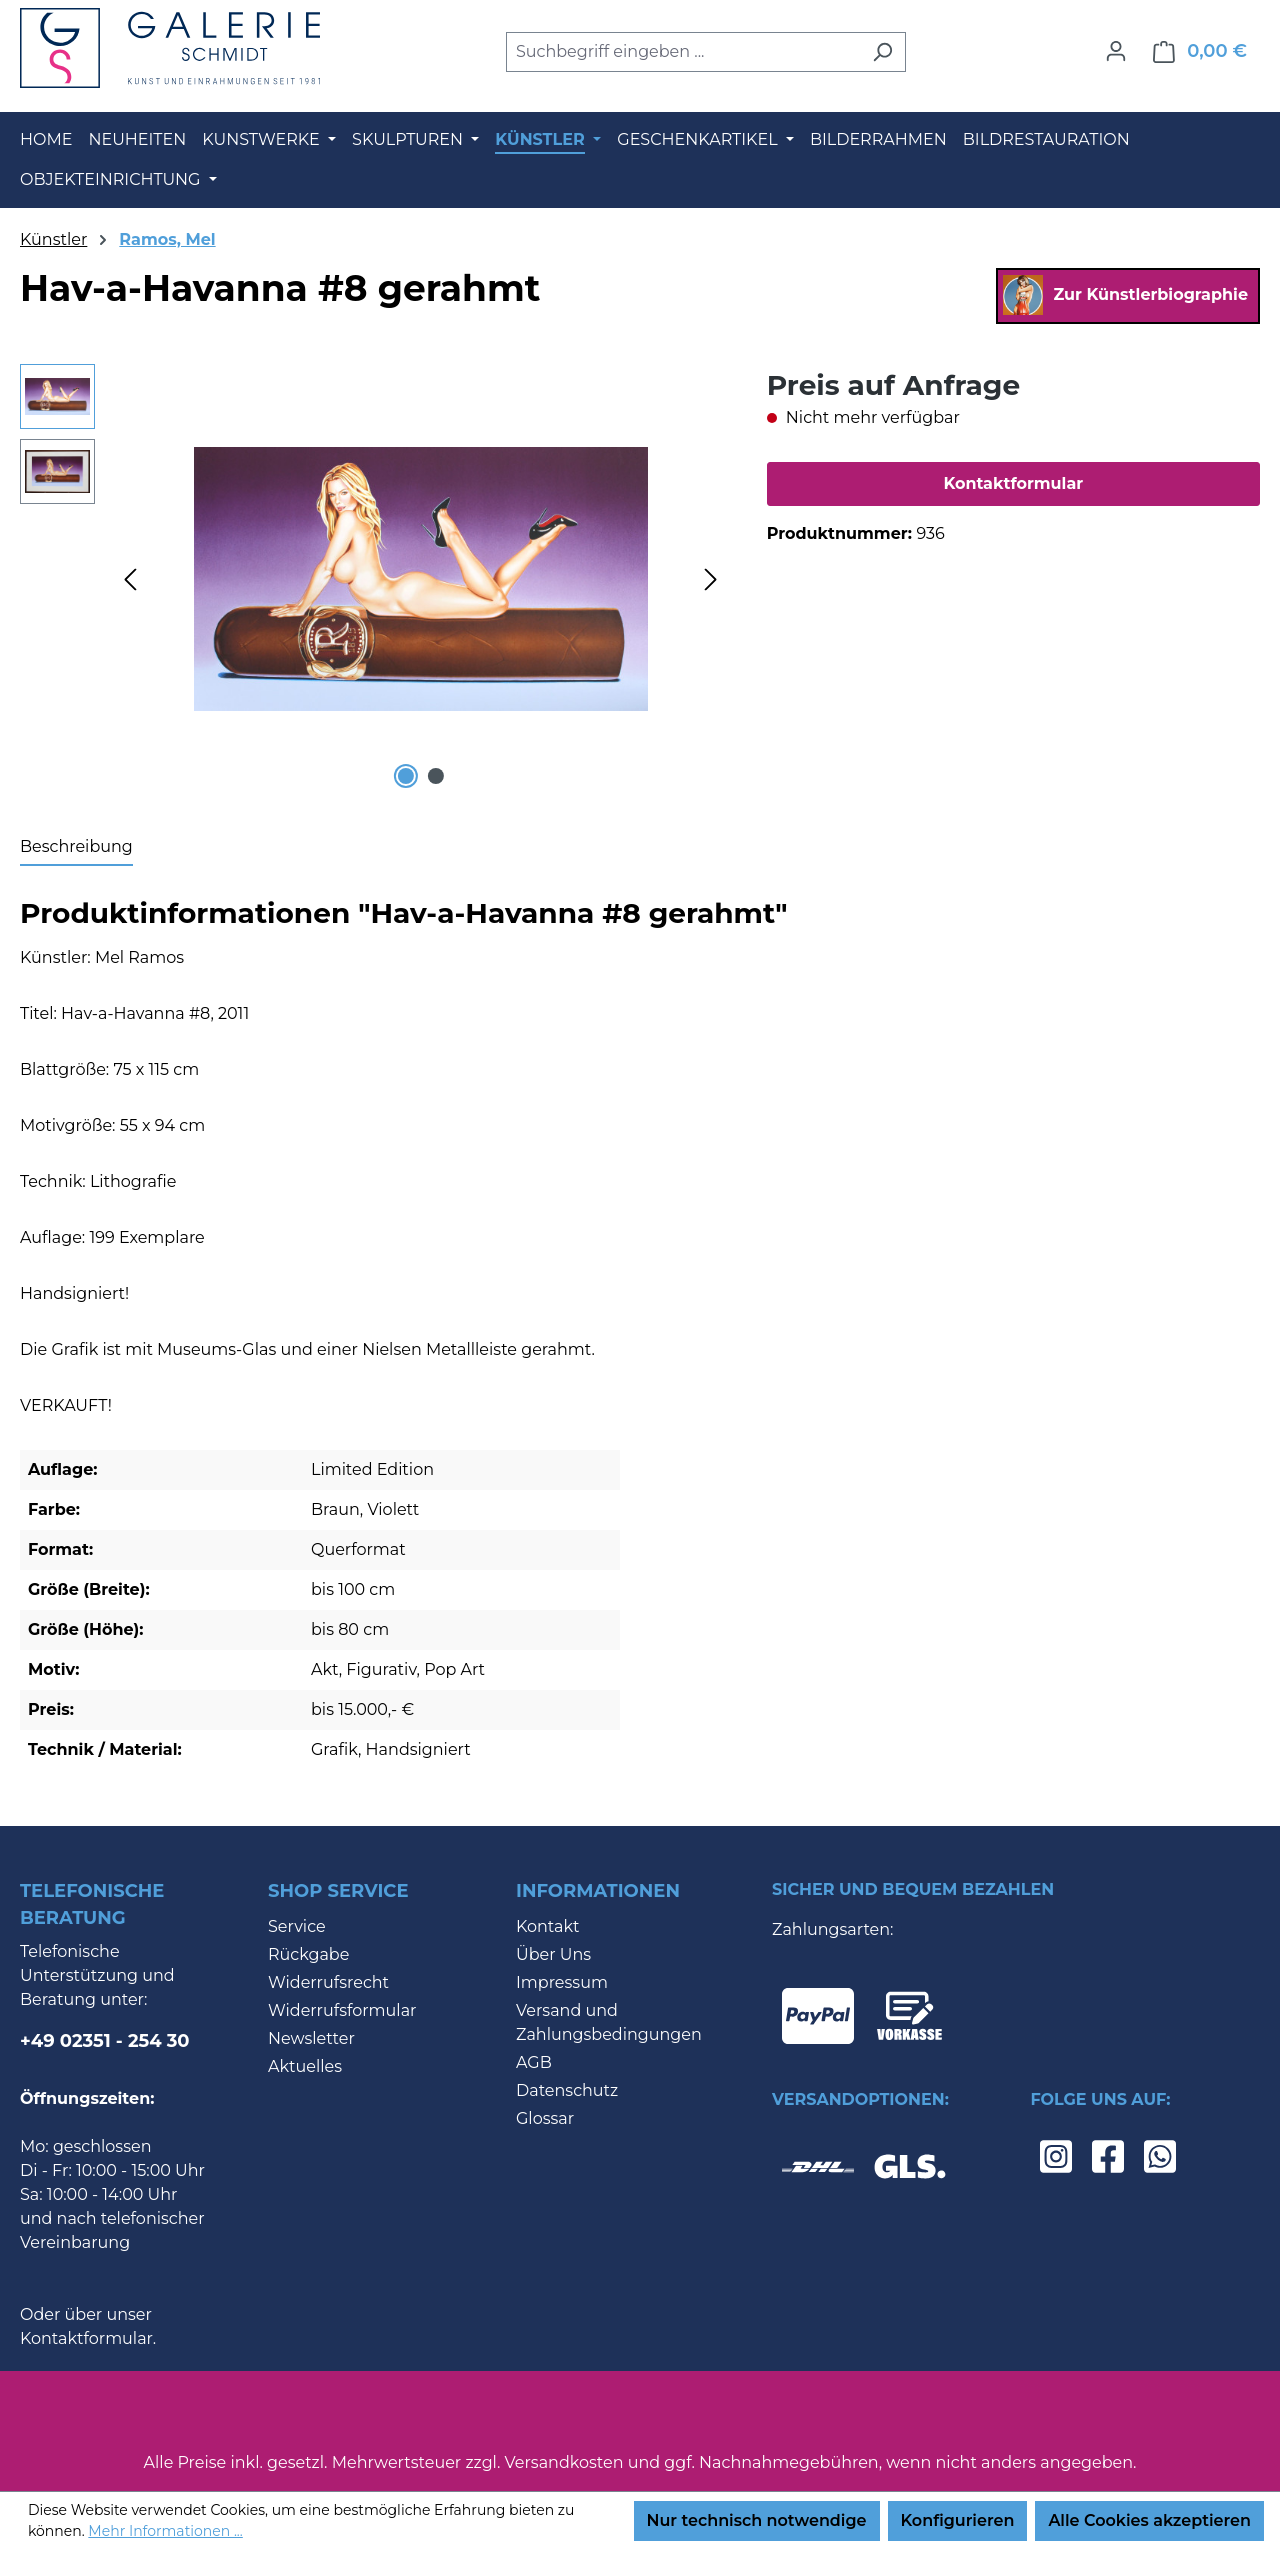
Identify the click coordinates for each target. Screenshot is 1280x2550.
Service (297, 1926)
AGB (534, 2062)
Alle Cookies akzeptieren (1149, 2520)
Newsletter (311, 2038)
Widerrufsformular (342, 2010)
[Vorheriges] (130, 578)
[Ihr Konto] (1116, 51)
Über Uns (553, 1954)
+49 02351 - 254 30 (105, 2041)
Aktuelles (305, 2066)
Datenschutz (567, 2090)
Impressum (562, 1982)
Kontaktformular (1013, 483)
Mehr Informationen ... (165, 2531)
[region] (373, 579)
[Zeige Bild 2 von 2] (436, 776)
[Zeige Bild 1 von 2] (405, 776)
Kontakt (548, 1926)
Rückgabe (308, 1954)
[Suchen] (882, 52)
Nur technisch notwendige (757, 2520)
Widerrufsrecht (328, 1982)
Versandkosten (564, 2462)
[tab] (76, 848)
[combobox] (683, 52)
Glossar (545, 2118)
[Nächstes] (711, 578)
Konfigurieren (958, 2520)
